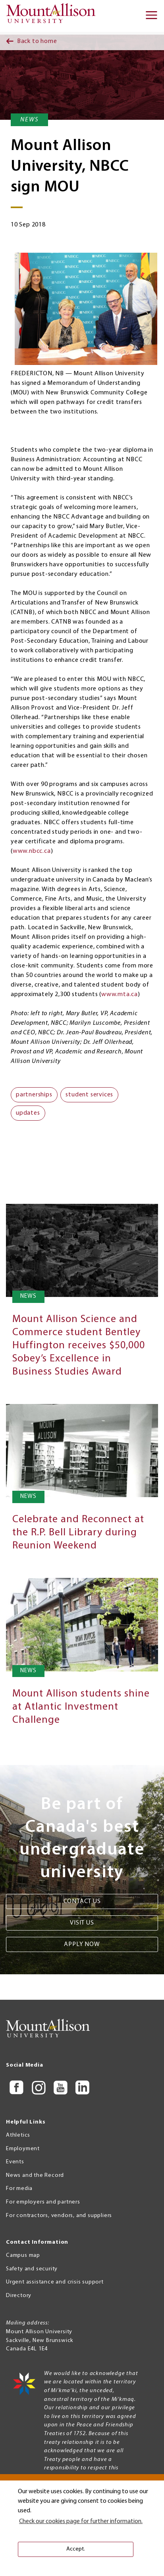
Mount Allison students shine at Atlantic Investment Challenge (81, 1707)
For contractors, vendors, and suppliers (59, 2216)
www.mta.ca (119, 994)
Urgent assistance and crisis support (55, 2282)
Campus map (23, 2255)
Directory (18, 2296)
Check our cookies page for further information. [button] (81, 2521)
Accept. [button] (75, 2549)
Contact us (82, 1901)
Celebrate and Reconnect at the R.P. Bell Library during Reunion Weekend (78, 1532)
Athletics (18, 2135)
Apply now (82, 1944)
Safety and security (32, 2269)
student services (89, 1095)
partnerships (34, 1095)
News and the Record (35, 2175)
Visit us (82, 1923)
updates (28, 1113)
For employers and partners (43, 2202)
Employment (23, 2149)
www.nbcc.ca (32, 851)
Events (15, 2162)
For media (19, 2189)
